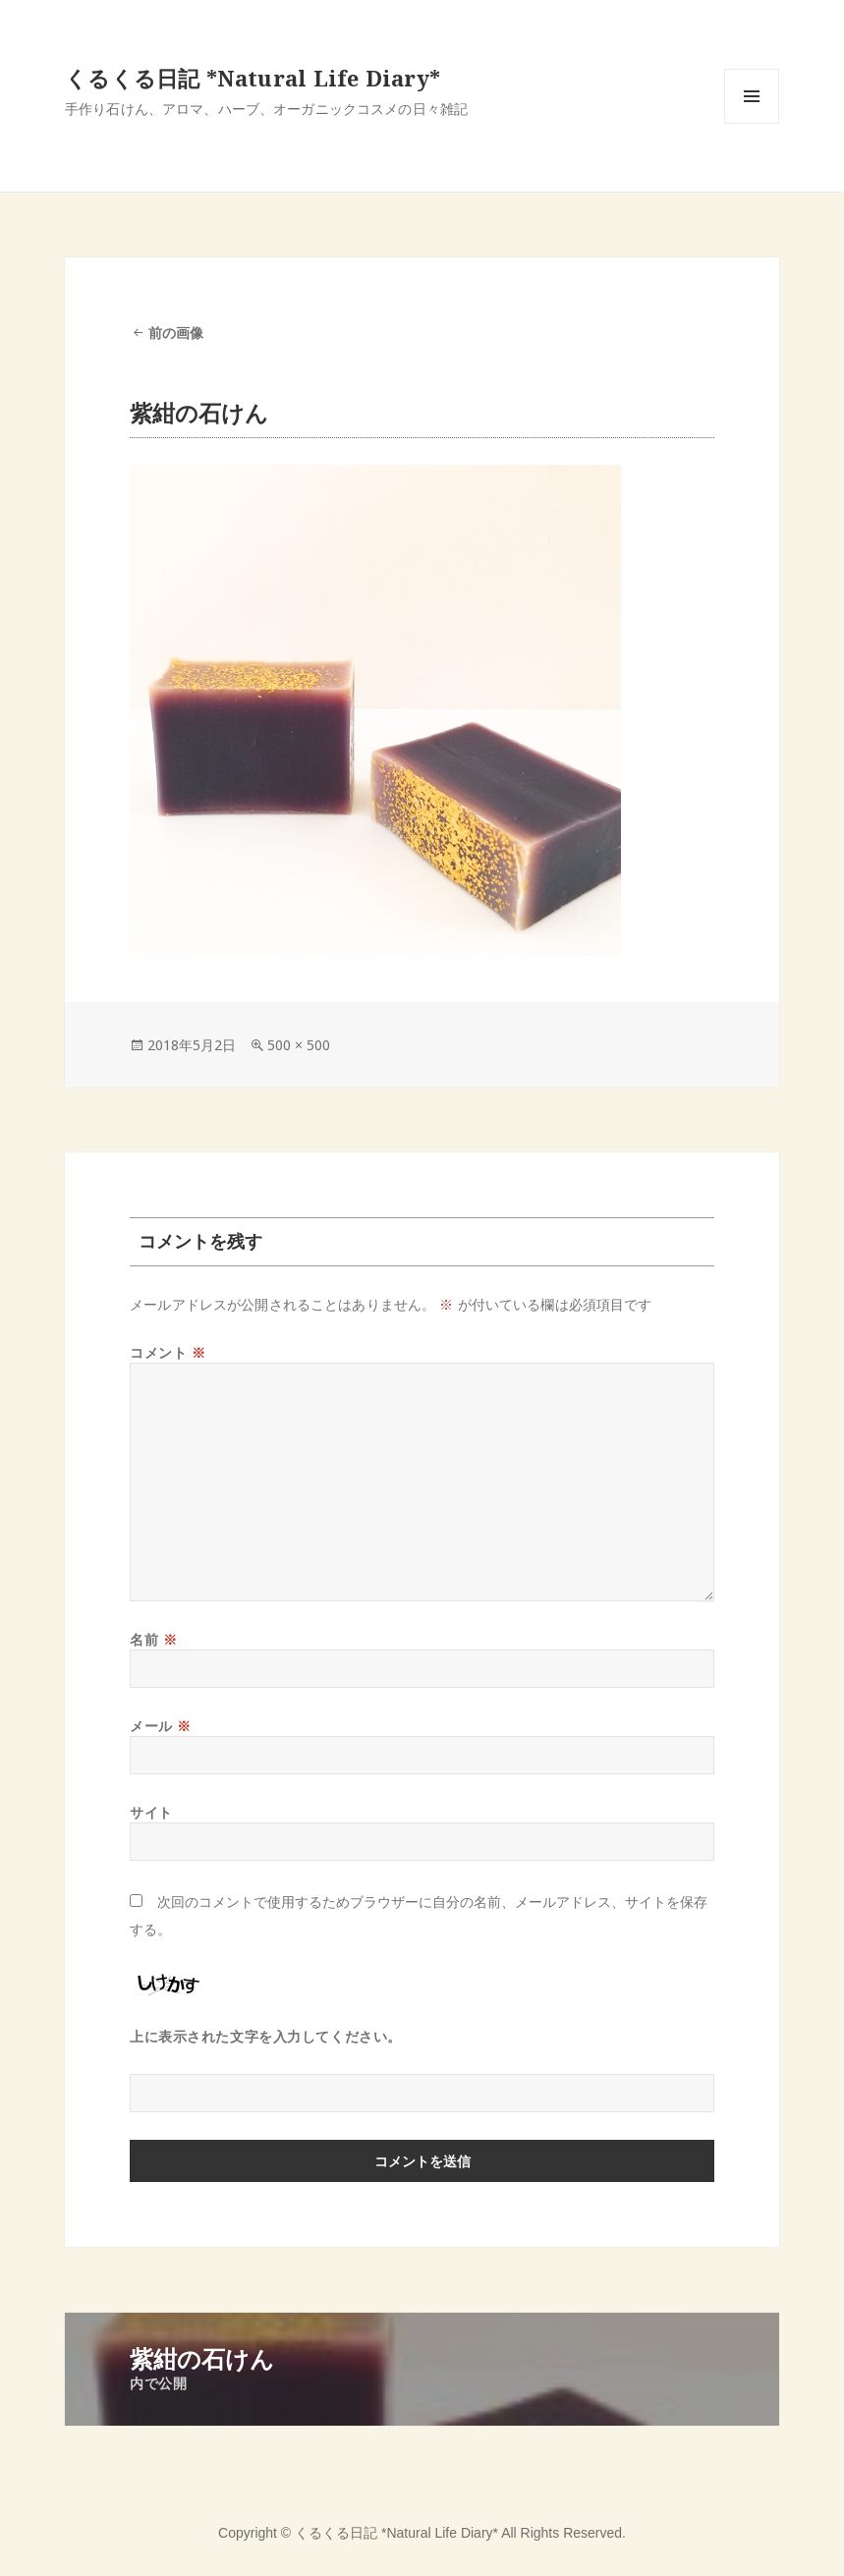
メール (161, 1725)
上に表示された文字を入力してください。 (266, 2036)
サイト (151, 1812)
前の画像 (175, 332)
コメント (167, 1352)
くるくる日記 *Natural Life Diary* (252, 77)
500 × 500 (298, 1045)
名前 (153, 1639)
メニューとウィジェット (751, 123)
